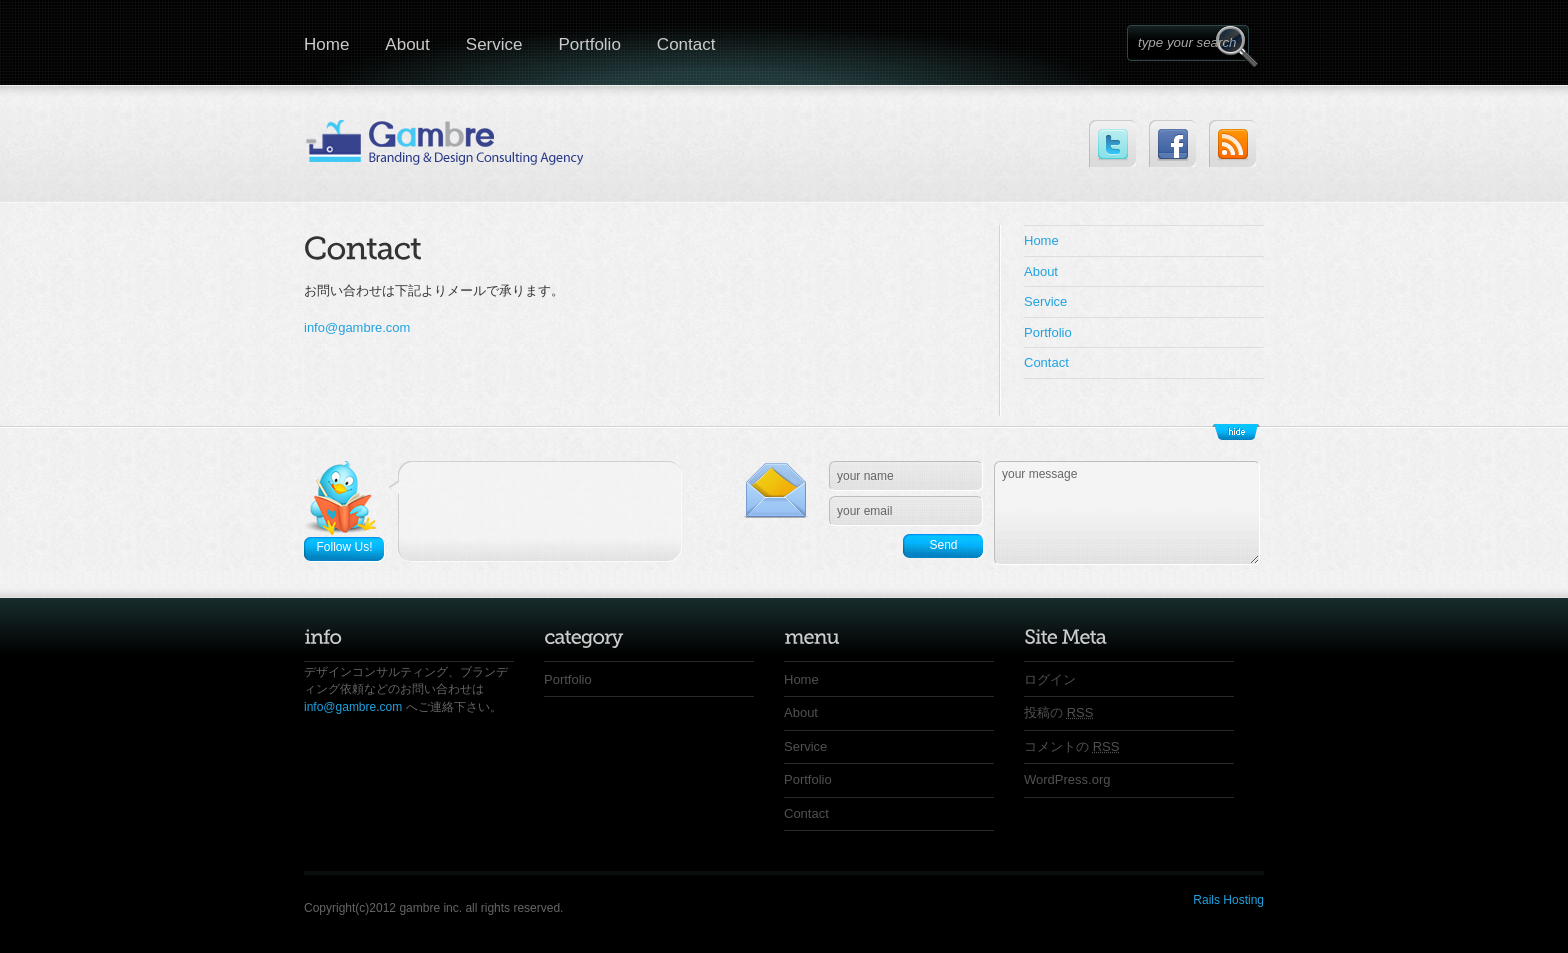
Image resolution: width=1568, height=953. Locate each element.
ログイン (1050, 679)
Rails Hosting (1228, 900)
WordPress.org (1067, 779)
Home (326, 44)
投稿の (1058, 712)
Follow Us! (344, 547)
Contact (686, 44)
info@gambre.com (357, 327)
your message (1127, 513)
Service (494, 44)
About (407, 44)
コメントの (1071, 746)
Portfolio (589, 44)
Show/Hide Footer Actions (1236, 432)
